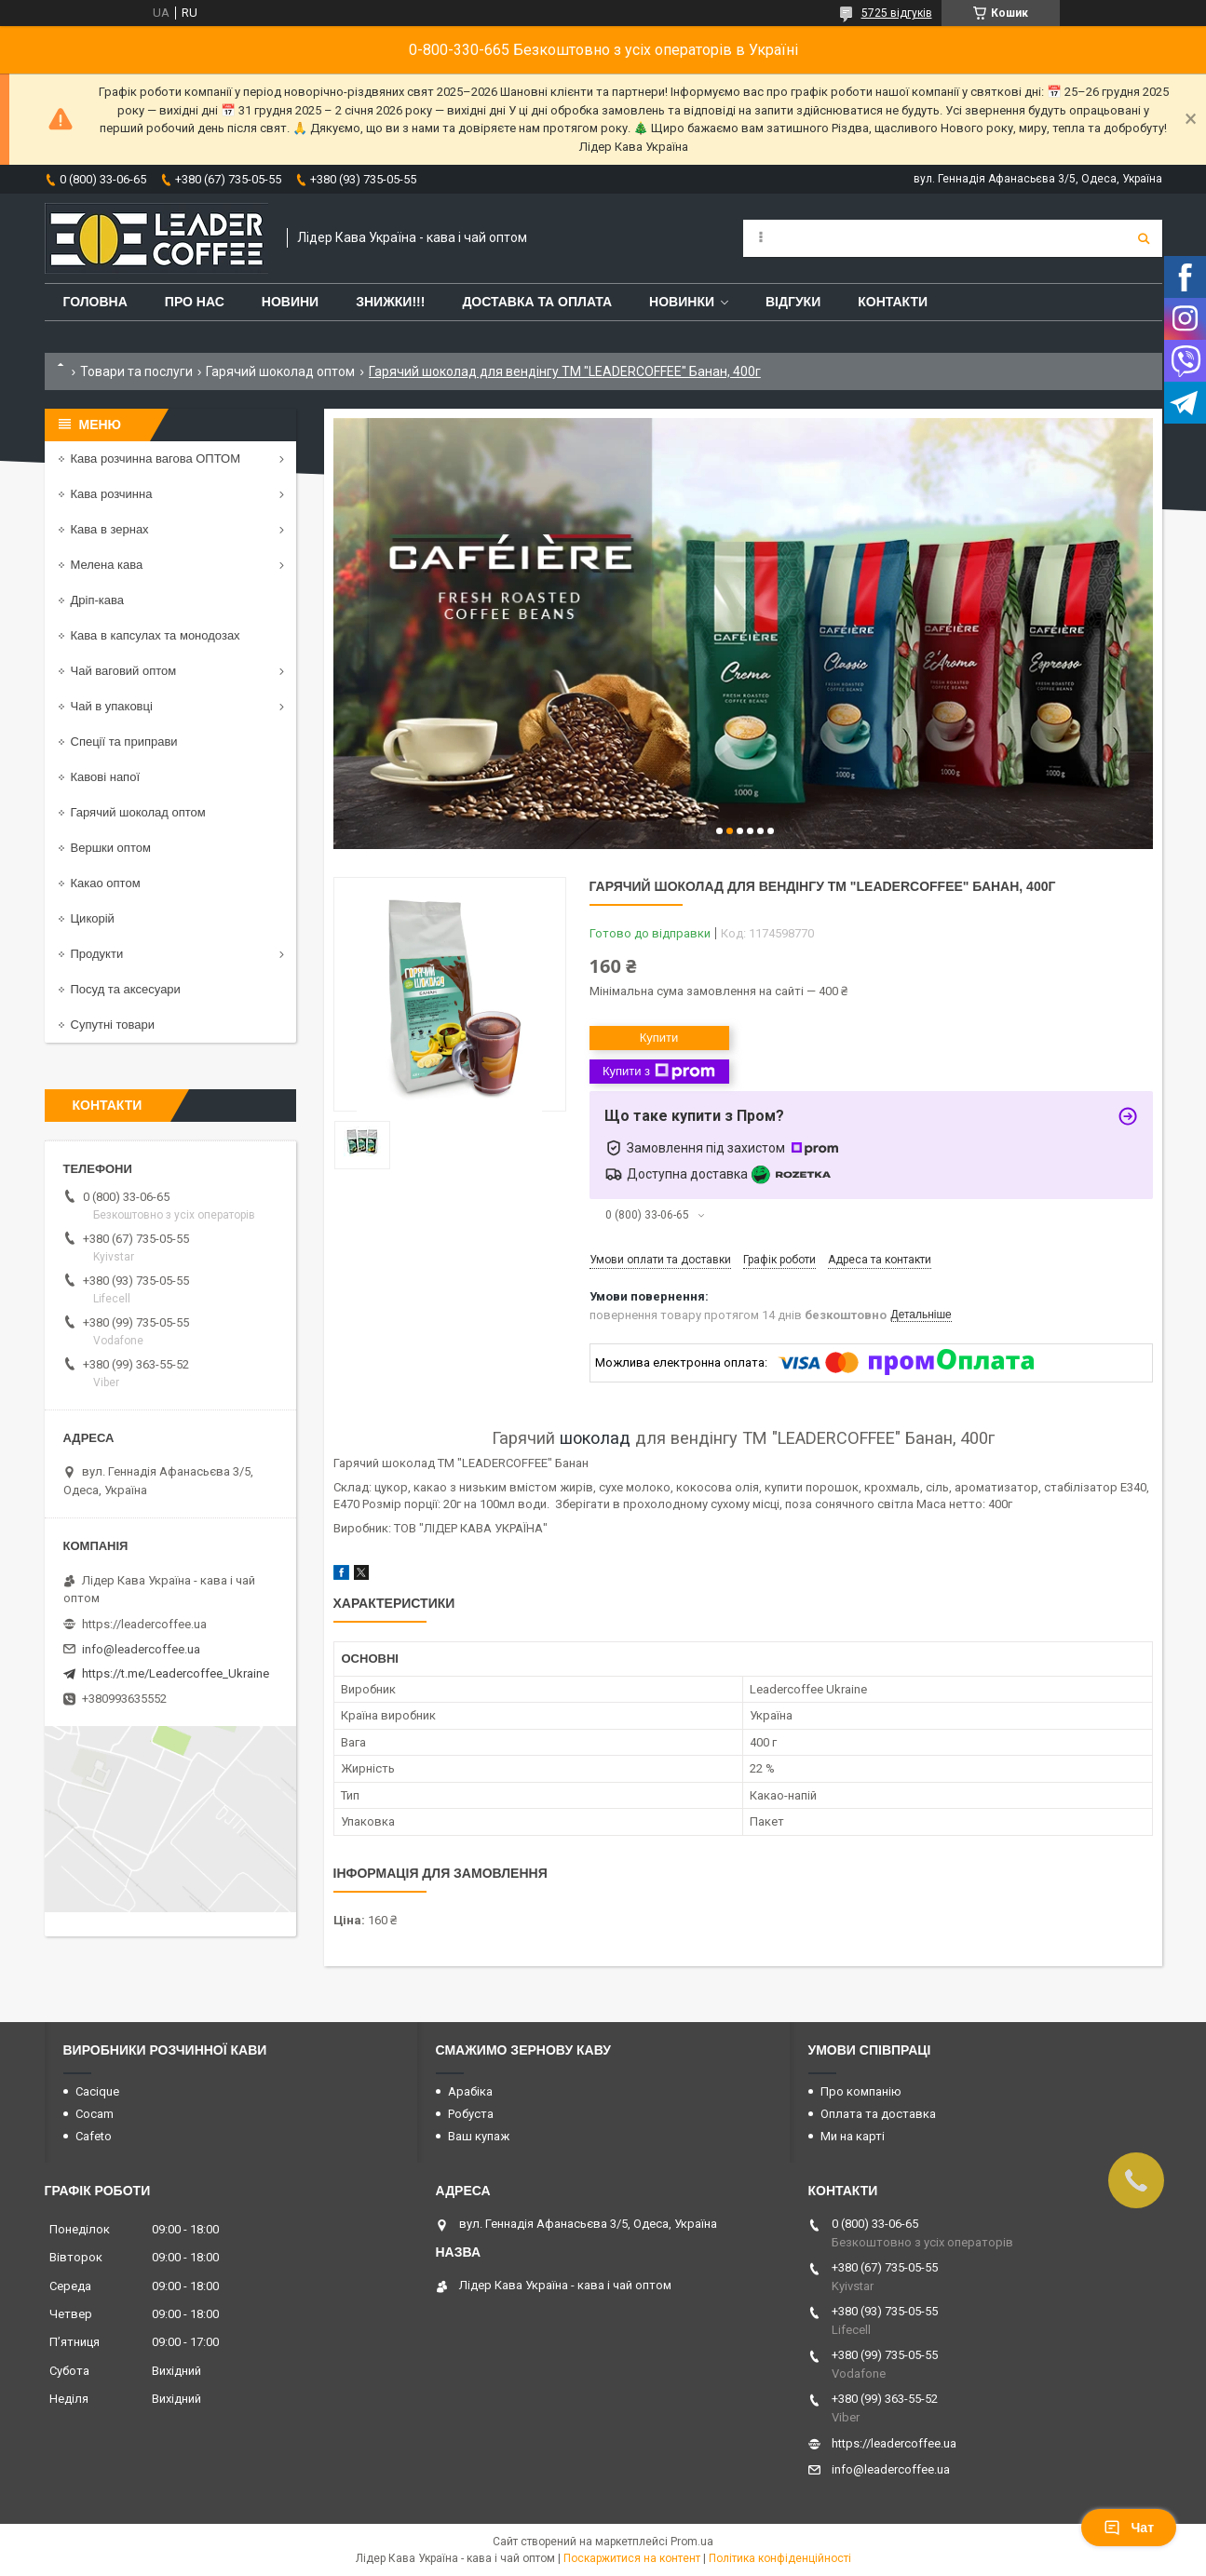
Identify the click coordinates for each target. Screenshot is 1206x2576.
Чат (1129, 2527)
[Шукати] (1143, 238)
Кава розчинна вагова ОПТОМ (156, 458)
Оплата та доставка (878, 2114)
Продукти (97, 954)
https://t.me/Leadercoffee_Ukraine (175, 1673)
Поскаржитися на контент (631, 2558)
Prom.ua (692, 2541)
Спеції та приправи (124, 742)
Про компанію (860, 2091)
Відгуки (793, 301)
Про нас (194, 301)
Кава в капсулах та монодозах (155, 635)
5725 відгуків (896, 13)
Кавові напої (106, 777)
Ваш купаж (478, 2136)
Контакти (893, 301)
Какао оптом (106, 883)
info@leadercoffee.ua (141, 1649)
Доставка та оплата (537, 301)
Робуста (471, 2114)
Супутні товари (113, 1025)
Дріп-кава (97, 600)
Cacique (97, 2091)
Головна (95, 301)
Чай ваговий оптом (124, 671)
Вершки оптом (111, 848)
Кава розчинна (112, 494)
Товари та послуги (136, 371)
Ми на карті (852, 2136)
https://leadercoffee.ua (144, 1624)
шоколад (595, 1438)
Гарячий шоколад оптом (280, 371)
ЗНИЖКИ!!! (390, 301)
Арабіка (470, 2091)
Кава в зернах (110, 529)
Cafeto (93, 2136)
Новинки (681, 301)
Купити (659, 1038)
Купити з (659, 1071)
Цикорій (93, 918)
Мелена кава (107, 565)
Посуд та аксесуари (126, 989)
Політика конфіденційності (780, 2558)
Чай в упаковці (112, 706)
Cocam (94, 2114)
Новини (290, 301)
